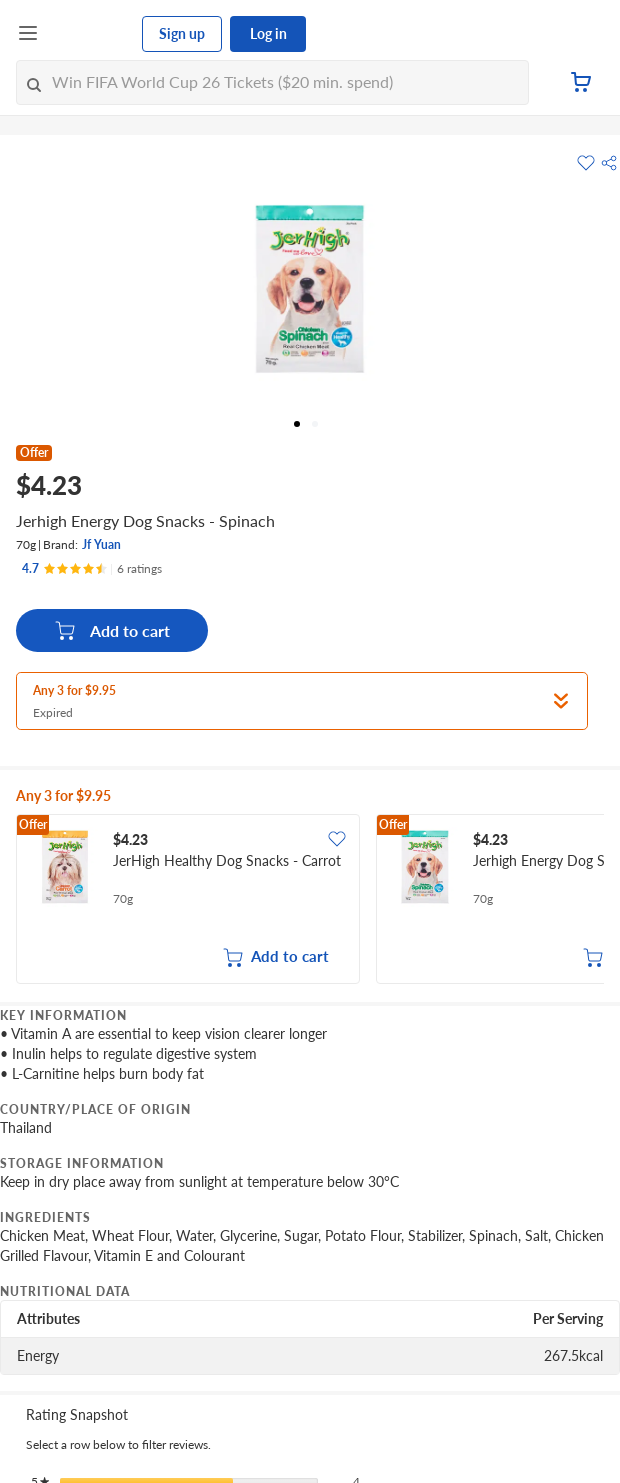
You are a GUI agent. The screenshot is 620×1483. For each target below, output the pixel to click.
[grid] (310, 901)
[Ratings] (92, 569)
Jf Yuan (101, 544)
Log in (268, 33)
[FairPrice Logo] (91, 34)
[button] (609, 163)
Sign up (182, 33)
